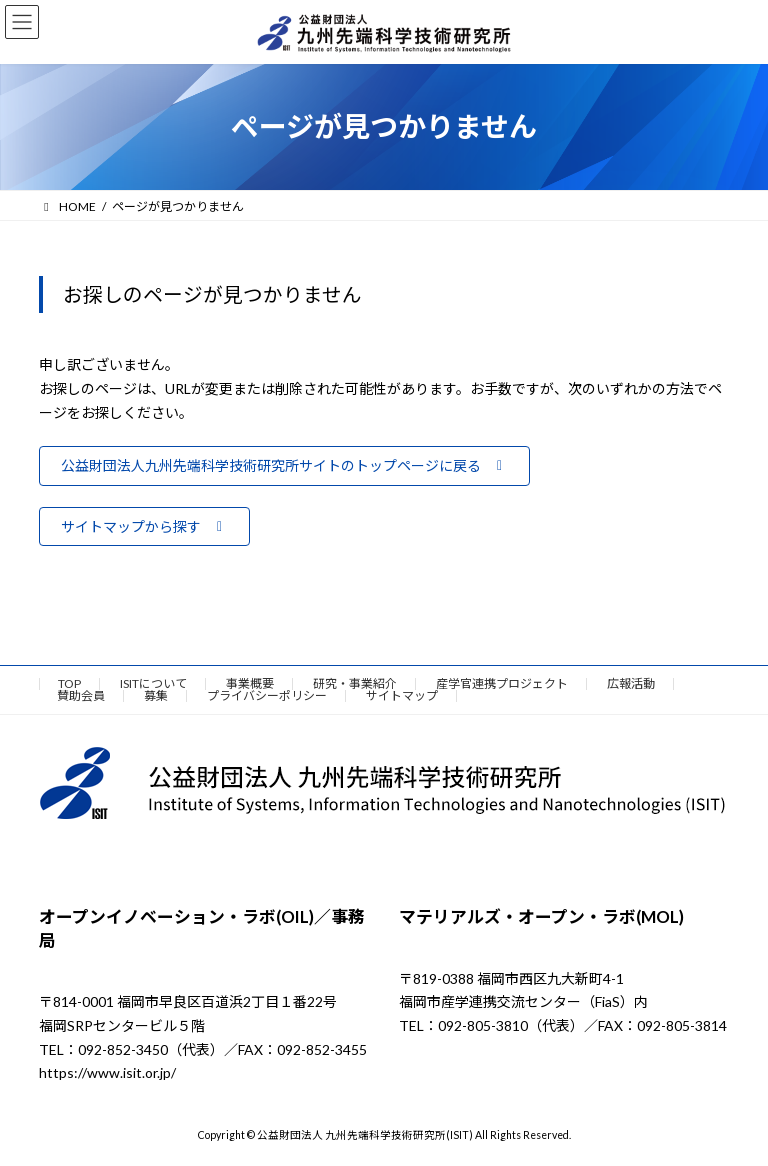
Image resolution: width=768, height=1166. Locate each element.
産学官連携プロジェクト (502, 683)
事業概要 (250, 683)
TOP (69, 683)
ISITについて (153, 683)
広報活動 (631, 683)
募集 (156, 695)
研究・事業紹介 (355, 683)
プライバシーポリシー (267, 695)
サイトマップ (402, 695)
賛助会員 (81, 695)
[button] (284, 466)
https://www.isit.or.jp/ (107, 1073)
